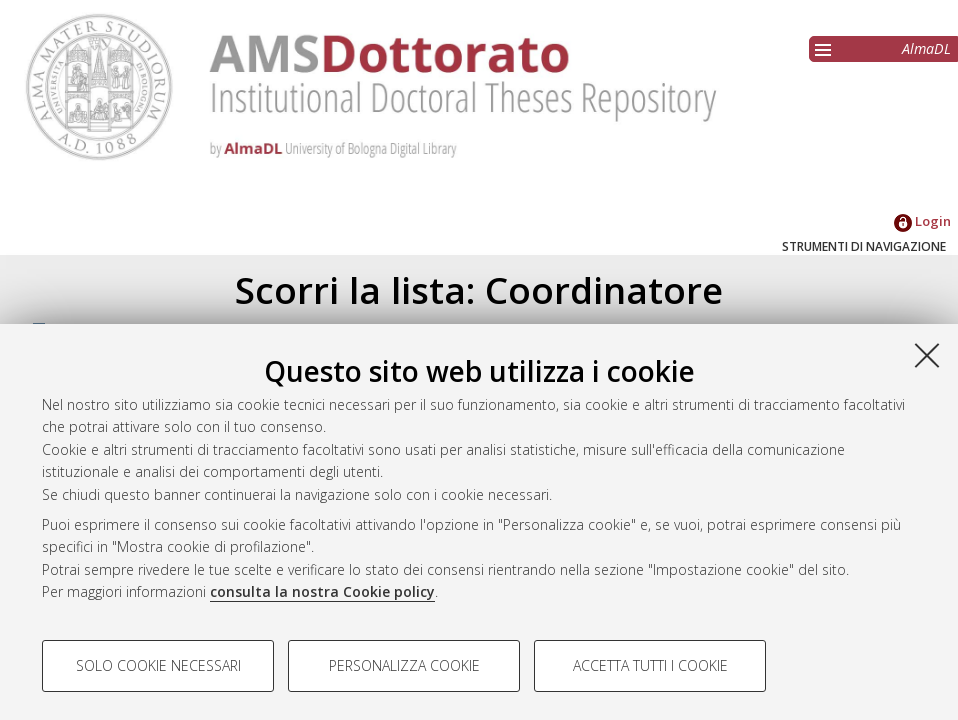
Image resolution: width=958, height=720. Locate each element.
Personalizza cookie (404, 665)
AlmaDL (926, 48)
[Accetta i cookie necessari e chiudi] (927, 355)
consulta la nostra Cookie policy (322, 591)
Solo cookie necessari (158, 665)
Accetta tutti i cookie (650, 665)
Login (922, 221)
